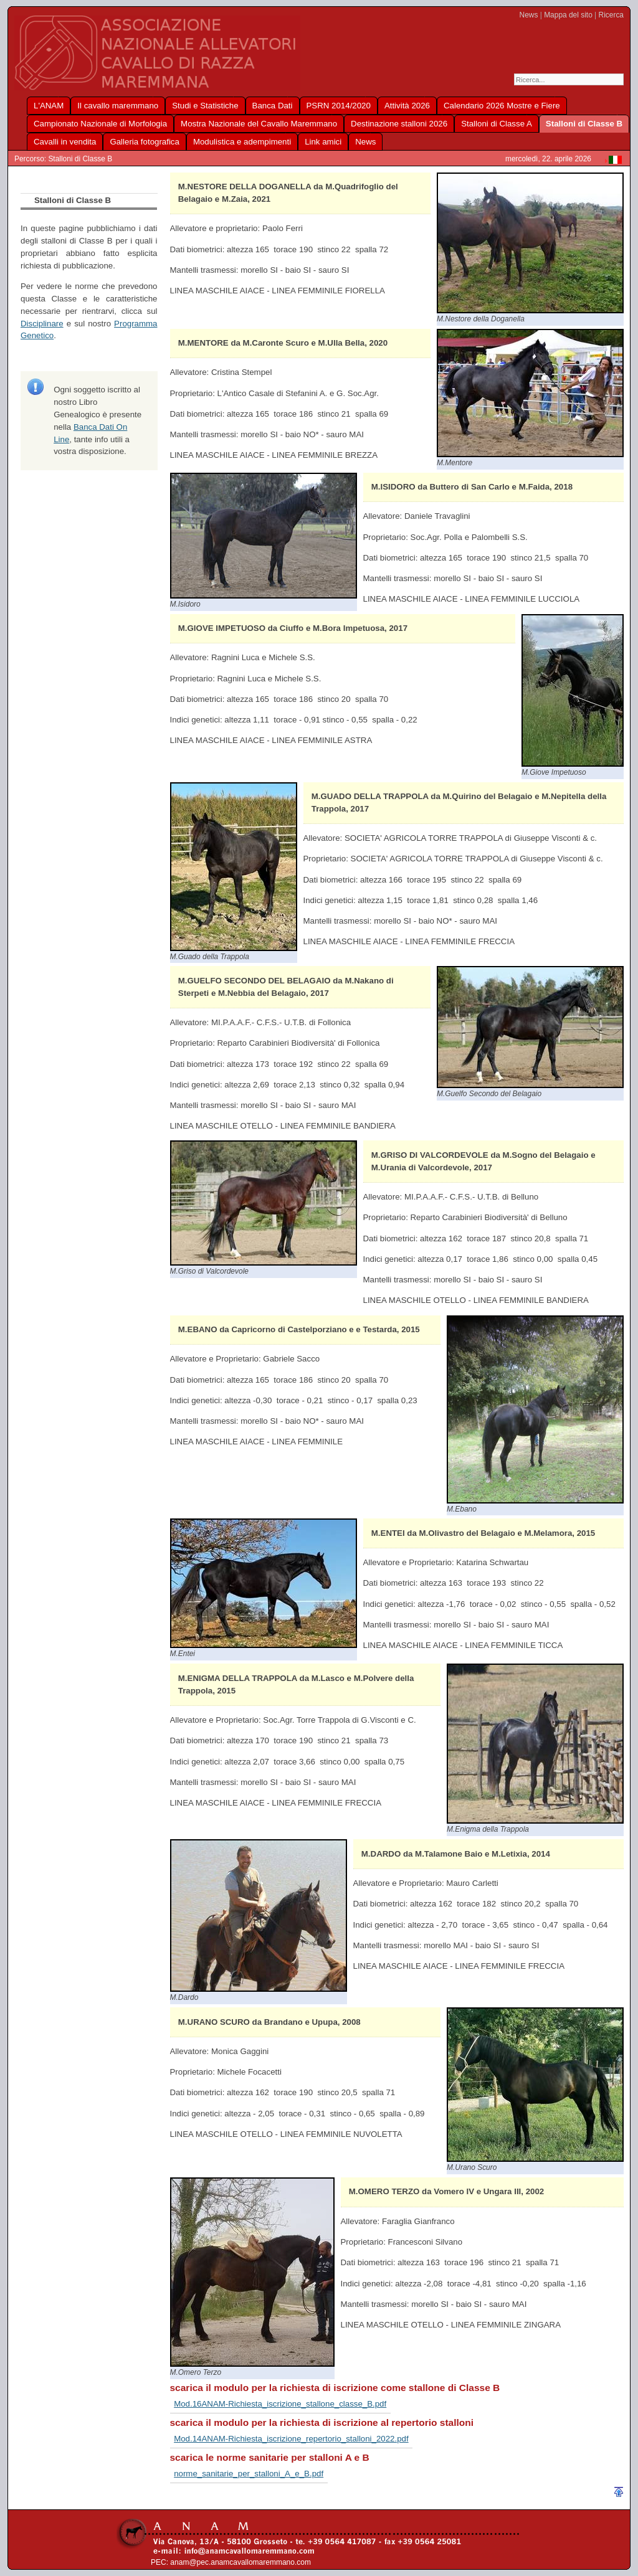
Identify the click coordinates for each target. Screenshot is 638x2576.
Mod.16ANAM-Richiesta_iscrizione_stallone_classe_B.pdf (280, 2403)
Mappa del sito (568, 15)
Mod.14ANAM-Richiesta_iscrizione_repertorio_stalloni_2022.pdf (291, 2438)
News (529, 15)
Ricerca (611, 15)
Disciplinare (42, 323)
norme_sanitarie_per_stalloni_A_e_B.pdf (248, 2473)
